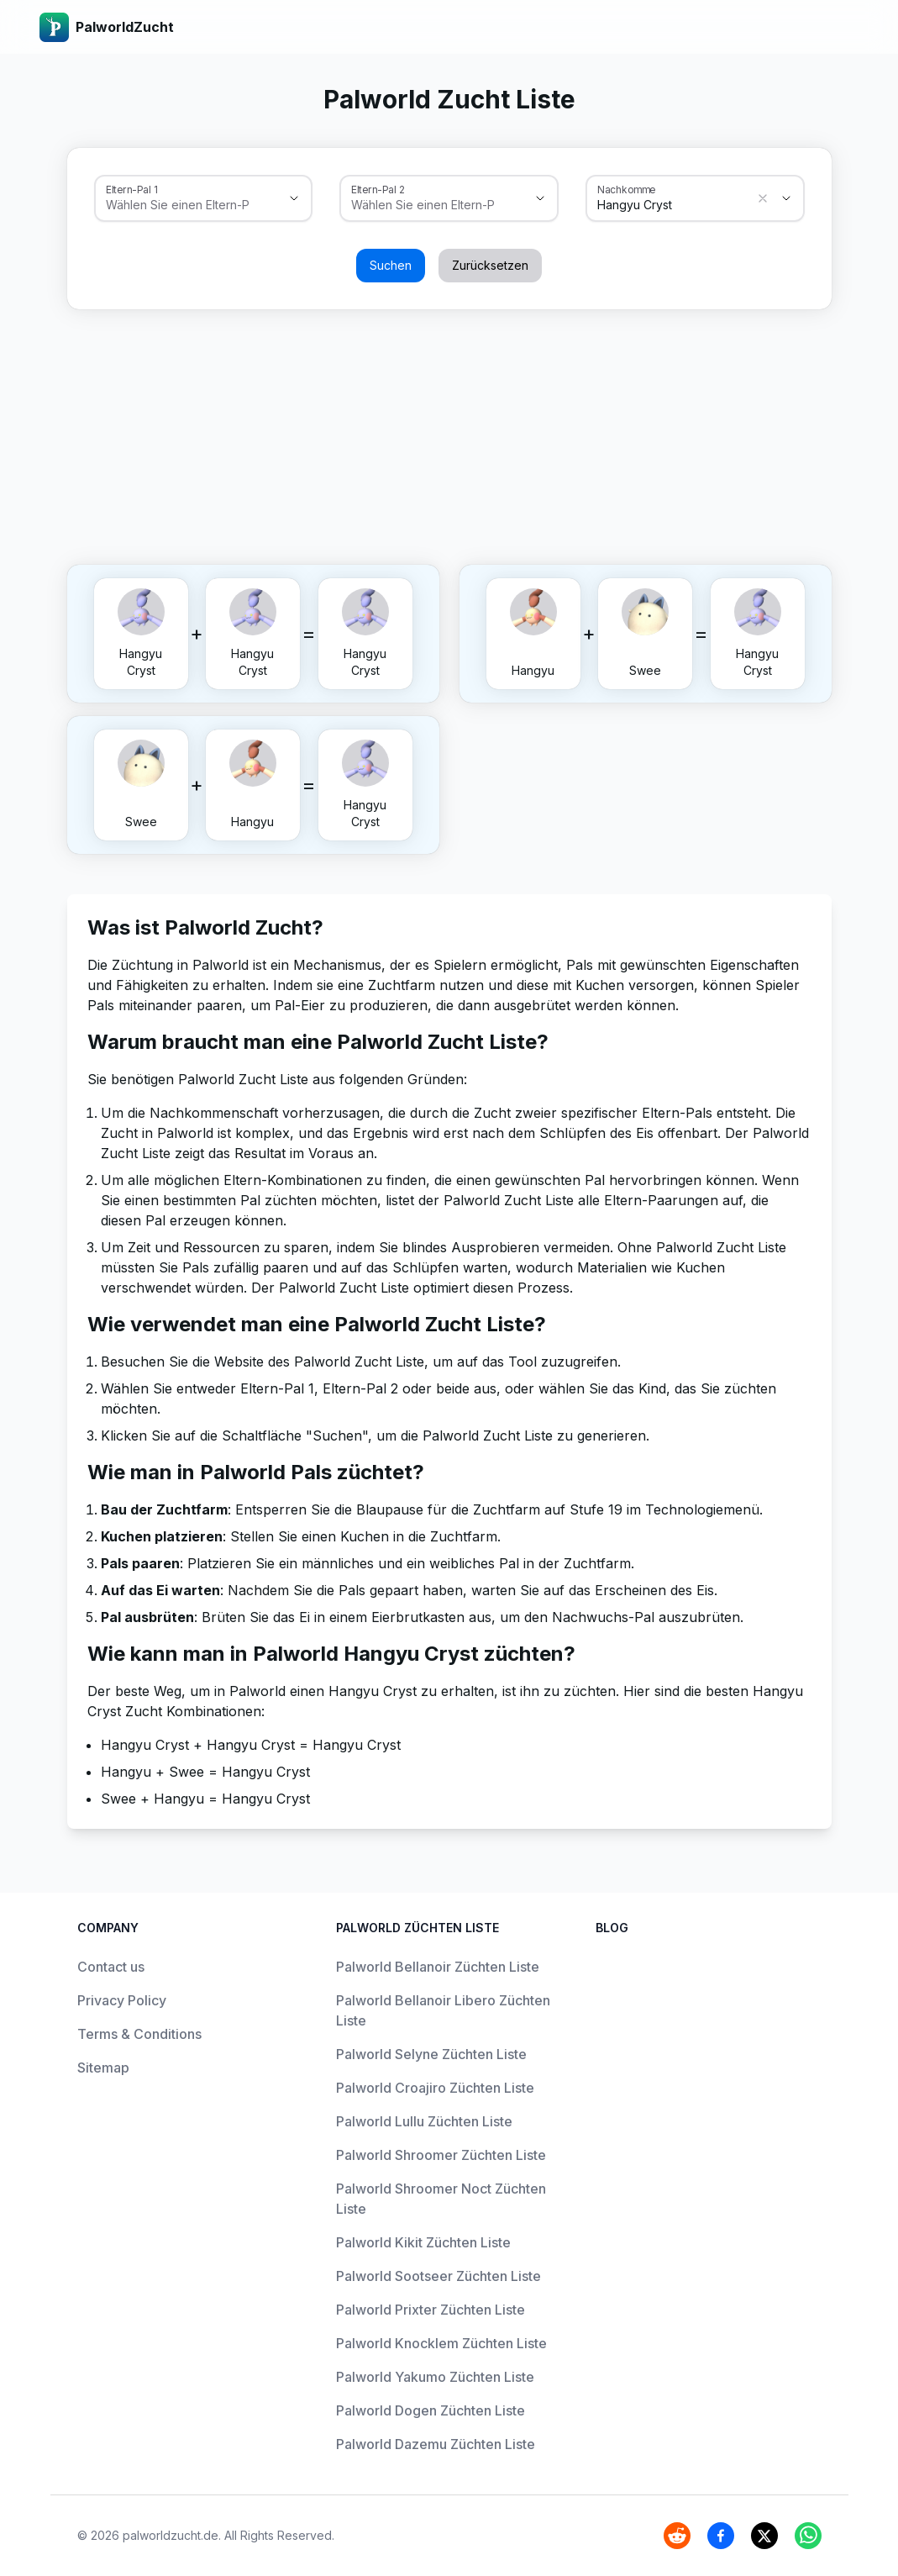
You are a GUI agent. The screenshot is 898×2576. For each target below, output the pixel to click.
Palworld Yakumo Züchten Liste (435, 2376)
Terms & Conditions (139, 2034)
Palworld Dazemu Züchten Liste (435, 2444)
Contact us (110, 1966)
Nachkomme (626, 189)
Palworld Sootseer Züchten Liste (438, 2276)
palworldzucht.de (170, 2535)
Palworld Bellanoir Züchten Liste (437, 1966)
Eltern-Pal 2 (378, 189)
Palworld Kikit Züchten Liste (423, 2242)
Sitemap (103, 2067)
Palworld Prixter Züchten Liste (430, 2309)
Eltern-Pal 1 (131, 189)
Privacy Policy (121, 2000)
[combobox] (180, 205)
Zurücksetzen (490, 265)
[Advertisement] (449, 433)
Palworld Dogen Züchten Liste (430, 2410)
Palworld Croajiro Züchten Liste (435, 2087)
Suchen (391, 265)
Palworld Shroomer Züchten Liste (441, 2155)
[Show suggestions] (294, 198)
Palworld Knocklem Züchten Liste (441, 2343)
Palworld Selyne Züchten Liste (431, 2054)
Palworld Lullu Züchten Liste (424, 2121)
